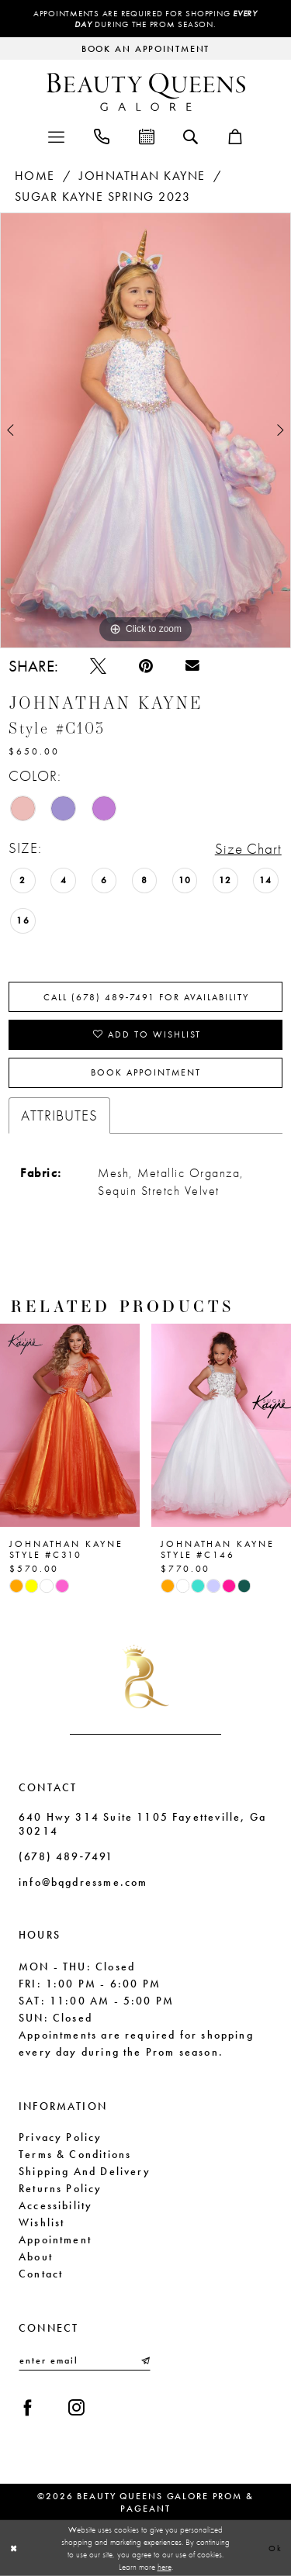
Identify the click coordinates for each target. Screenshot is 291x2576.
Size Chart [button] (248, 848)
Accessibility (55, 2205)
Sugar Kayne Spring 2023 (103, 196)
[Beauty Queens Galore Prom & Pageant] (146, 92)
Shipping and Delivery (85, 2171)
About (36, 2256)
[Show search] (190, 135)
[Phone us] (101, 135)
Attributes (59, 1115)
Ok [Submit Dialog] (275, 2547)
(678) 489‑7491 (66, 1856)
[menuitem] (56, 135)
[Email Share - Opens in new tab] (192, 666)
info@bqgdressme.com (83, 1882)
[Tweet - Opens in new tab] (98, 666)
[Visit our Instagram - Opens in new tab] (76, 2408)
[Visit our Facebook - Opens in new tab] (27, 2408)
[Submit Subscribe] (144, 2360)
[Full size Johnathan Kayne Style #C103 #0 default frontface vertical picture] (145, 430)
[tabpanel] (145, 430)
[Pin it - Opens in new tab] (146, 666)
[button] (56, 135)
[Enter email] (85, 2360)
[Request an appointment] (145, 48)
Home (35, 175)
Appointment (55, 2239)
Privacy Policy (60, 2137)
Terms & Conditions (75, 2154)
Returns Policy (60, 2188)
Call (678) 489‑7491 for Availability (146, 997)
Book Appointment (146, 1072)
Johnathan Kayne (142, 175)
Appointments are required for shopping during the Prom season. (145, 18)
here (164, 2566)
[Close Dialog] (14, 2548)
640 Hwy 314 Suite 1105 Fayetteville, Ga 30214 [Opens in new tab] (142, 1824)
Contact (41, 2274)
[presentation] (70, 1425)
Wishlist (41, 2222)
